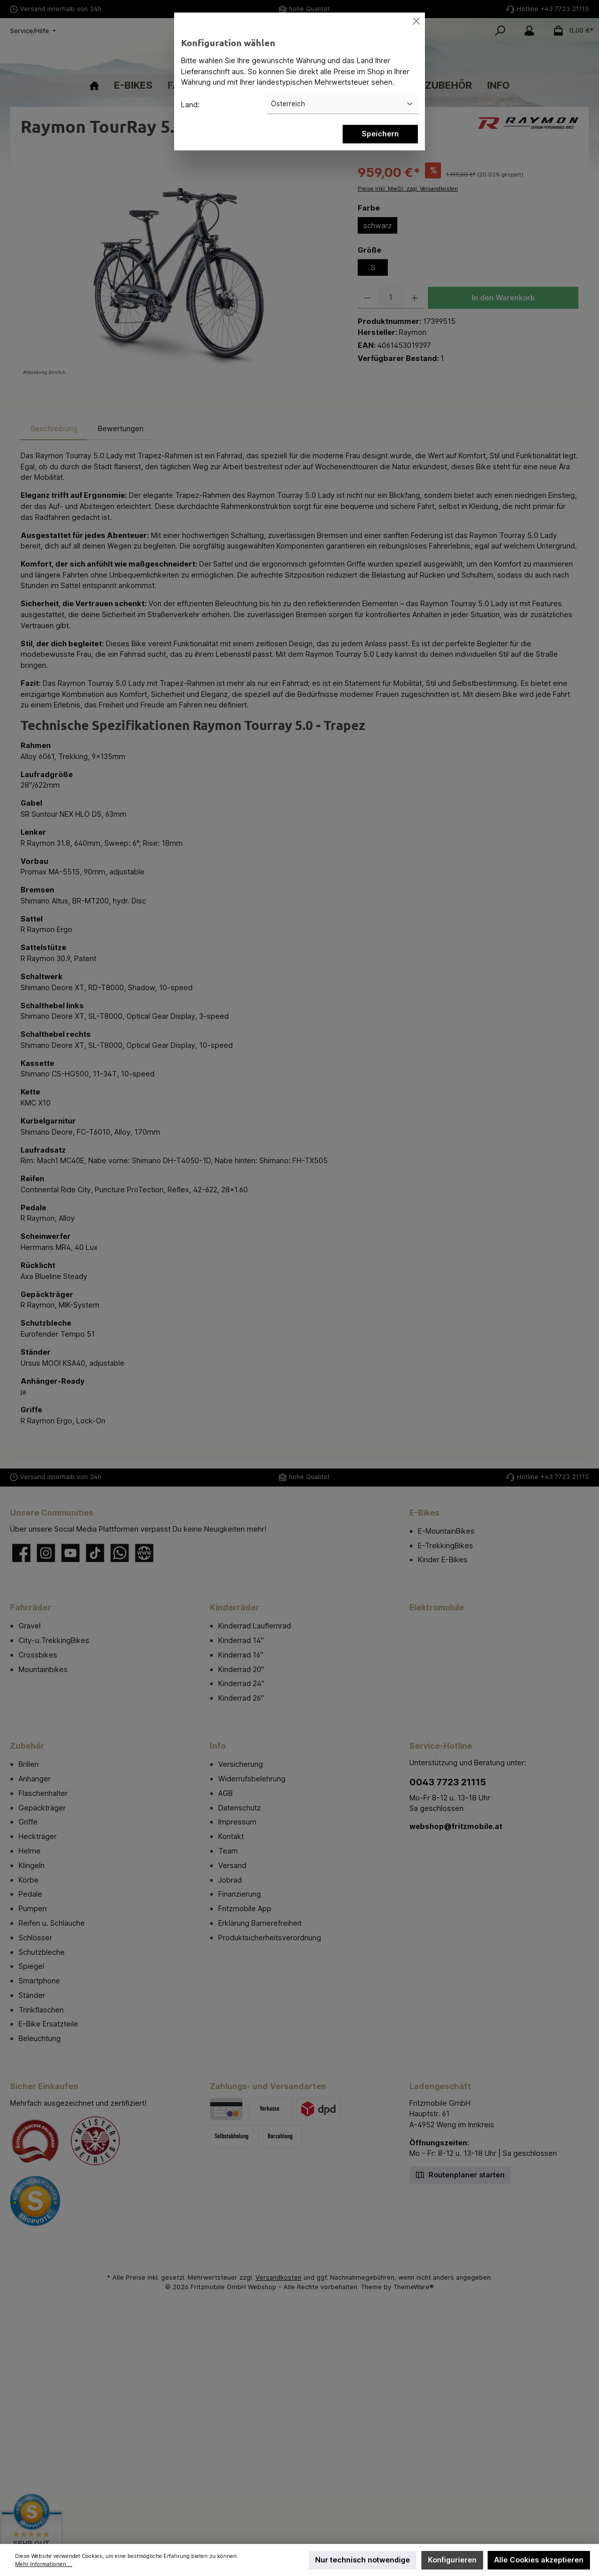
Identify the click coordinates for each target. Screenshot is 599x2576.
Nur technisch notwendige (362, 2559)
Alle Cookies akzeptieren (538, 2559)
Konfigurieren (452, 2559)
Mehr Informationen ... (43, 2564)
